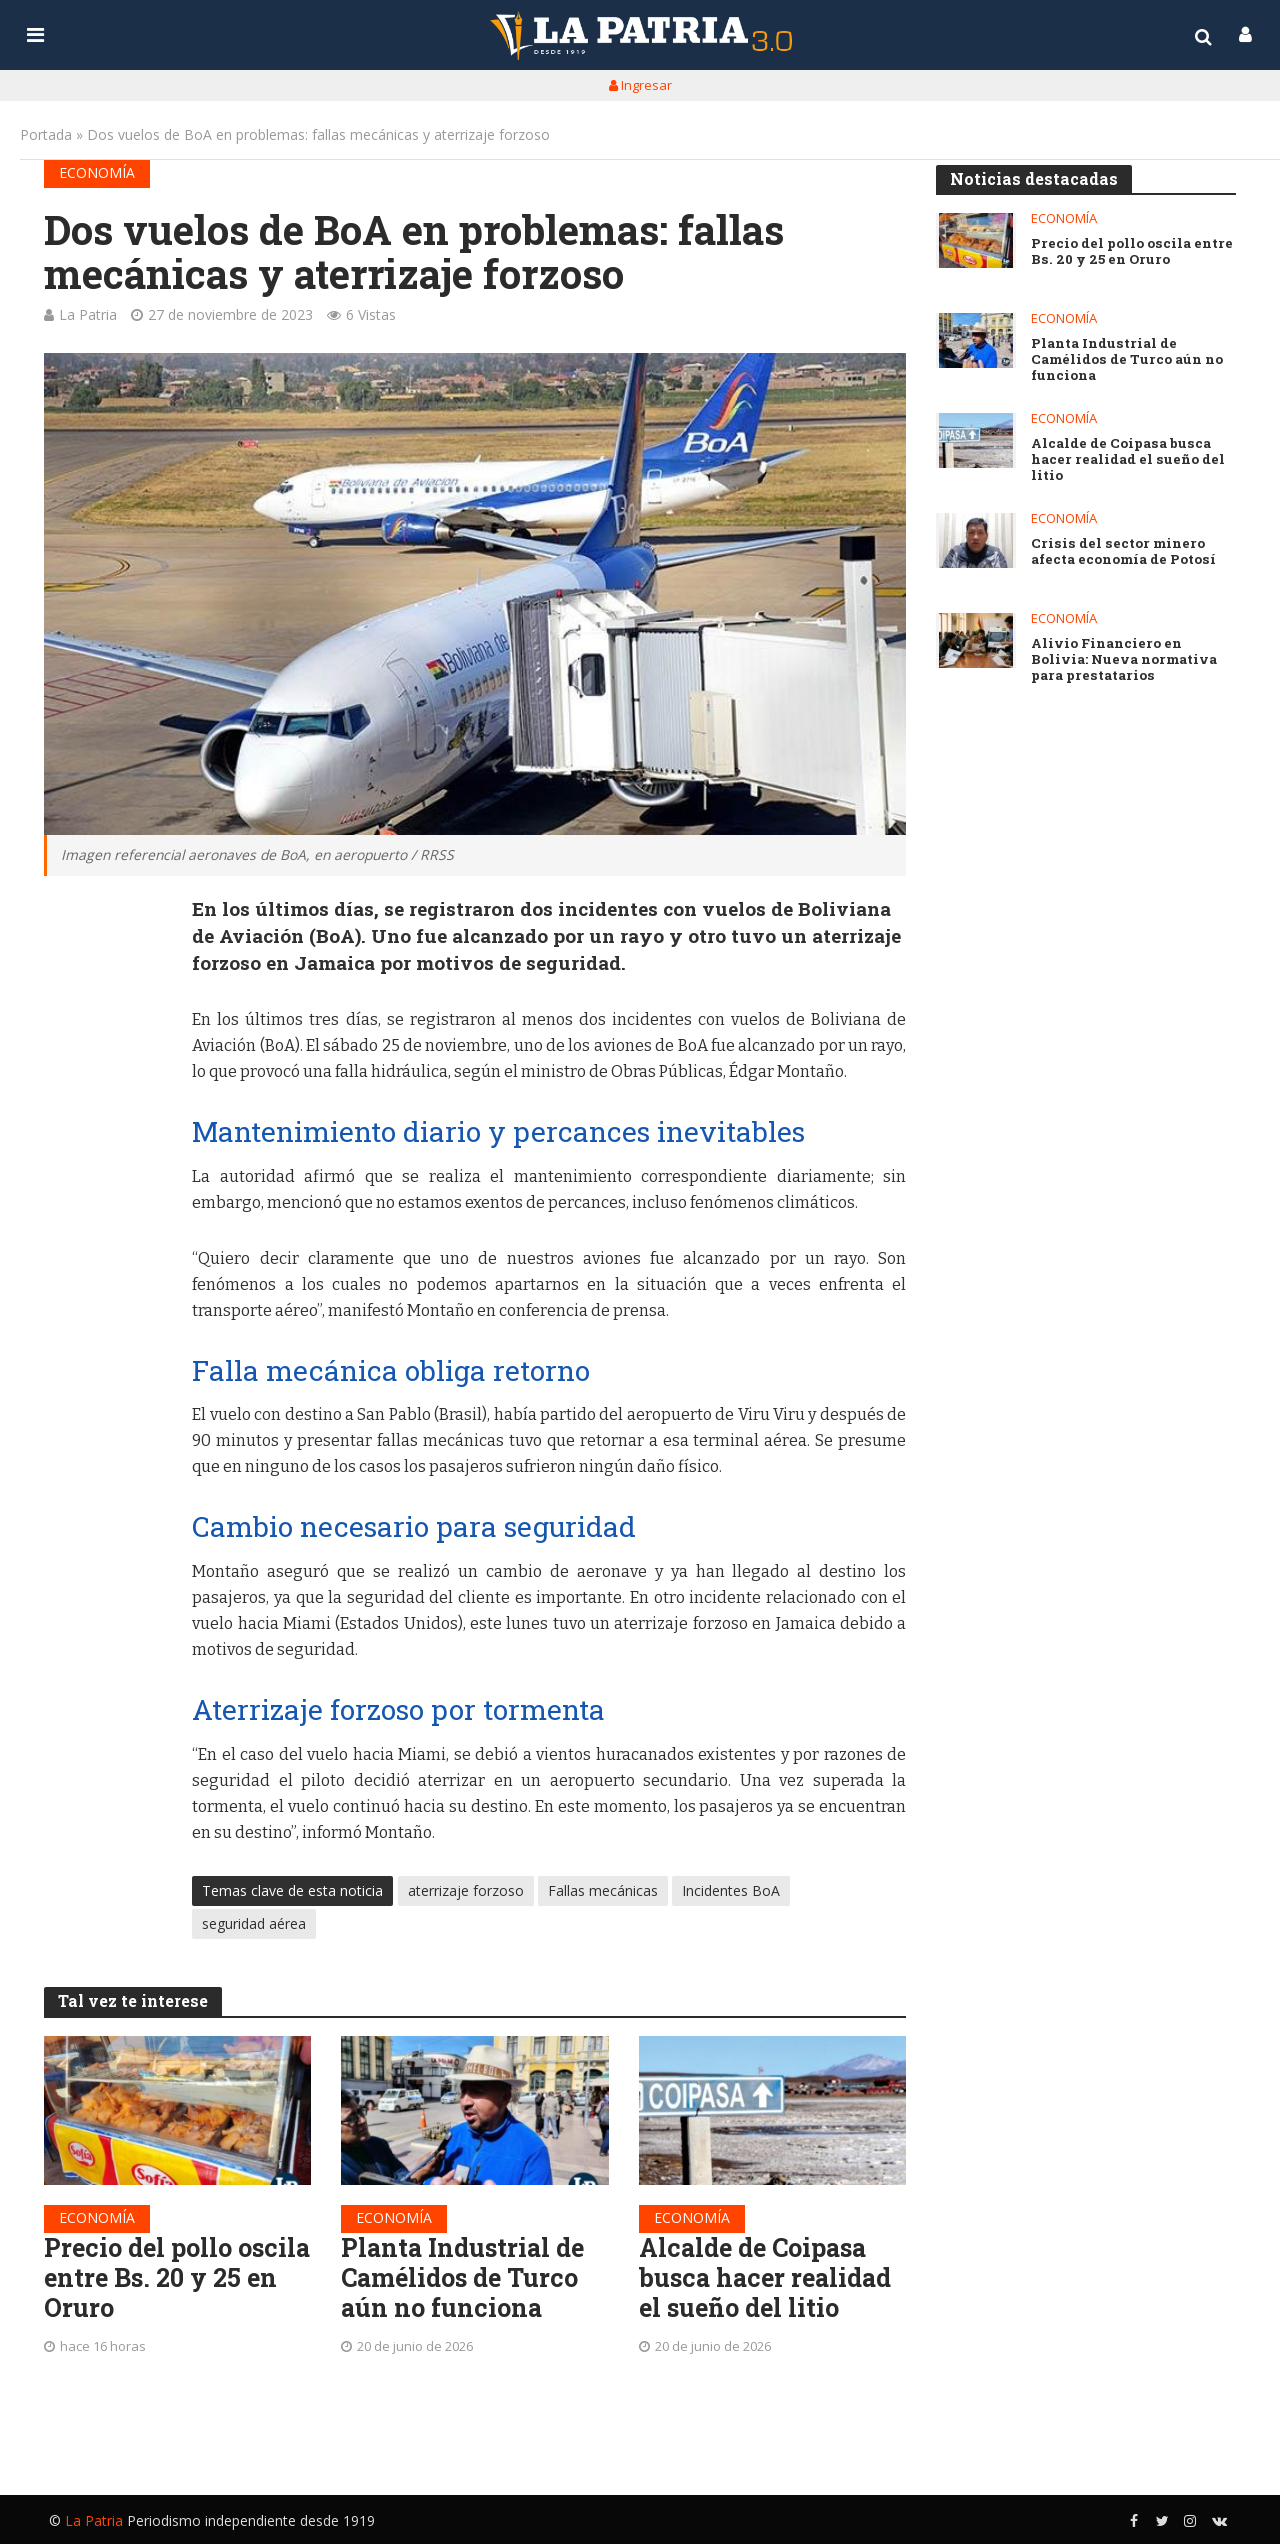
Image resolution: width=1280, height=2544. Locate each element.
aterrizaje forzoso (466, 1890)
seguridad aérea (254, 1923)
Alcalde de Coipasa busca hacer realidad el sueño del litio (769, 2280)
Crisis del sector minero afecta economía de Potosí (1122, 552)
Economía (97, 172)
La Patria (88, 314)
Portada (46, 134)
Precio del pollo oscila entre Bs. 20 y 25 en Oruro (167, 2280)
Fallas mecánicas (603, 1890)
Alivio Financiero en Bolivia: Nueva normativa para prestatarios (1124, 660)
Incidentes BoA (731, 1890)
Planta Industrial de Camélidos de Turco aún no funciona (466, 2280)
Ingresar (640, 85)
